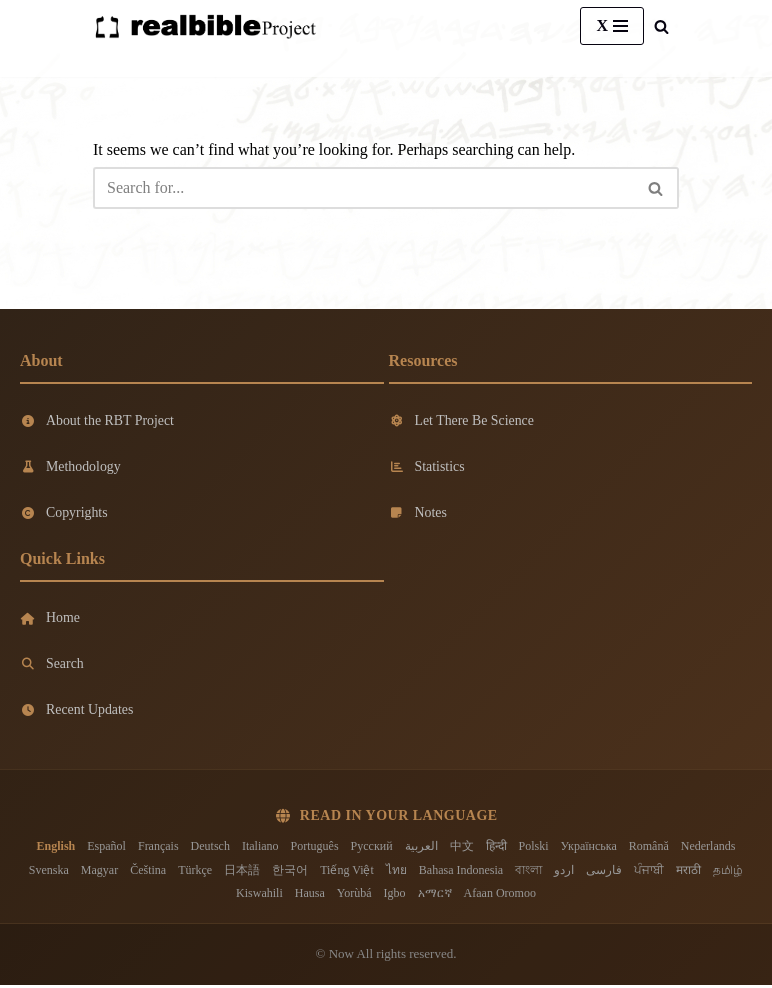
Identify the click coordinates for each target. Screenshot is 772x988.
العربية (421, 849)
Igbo (395, 896)
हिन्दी (496, 849)
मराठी (688, 872)
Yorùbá (354, 896)
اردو (564, 872)
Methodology (70, 466)
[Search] (661, 26)
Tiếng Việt (347, 872)
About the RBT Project (97, 420)
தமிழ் (728, 872)
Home (50, 619)
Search (52, 665)
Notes (418, 513)
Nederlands (708, 849)
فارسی (604, 872)
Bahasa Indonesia (461, 872)
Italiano (260, 849)
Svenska (49, 872)
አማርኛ (435, 896)
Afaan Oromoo (500, 896)
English (56, 849)
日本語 (242, 872)
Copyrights (64, 513)
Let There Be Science (462, 420)
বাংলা (528, 872)
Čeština (148, 872)
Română (649, 849)
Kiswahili (259, 896)
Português (315, 849)
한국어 (290, 872)
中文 (462, 849)
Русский (372, 849)
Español (106, 849)
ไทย (396, 872)
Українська (589, 849)
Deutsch (210, 849)
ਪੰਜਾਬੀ (649, 872)
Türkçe (195, 872)
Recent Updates (77, 712)
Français (158, 849)
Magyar (99, 872)
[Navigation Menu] (612, 26)
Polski (534, 849)
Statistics (427, 466)
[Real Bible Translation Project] (205, 26)
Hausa (310, 896)
